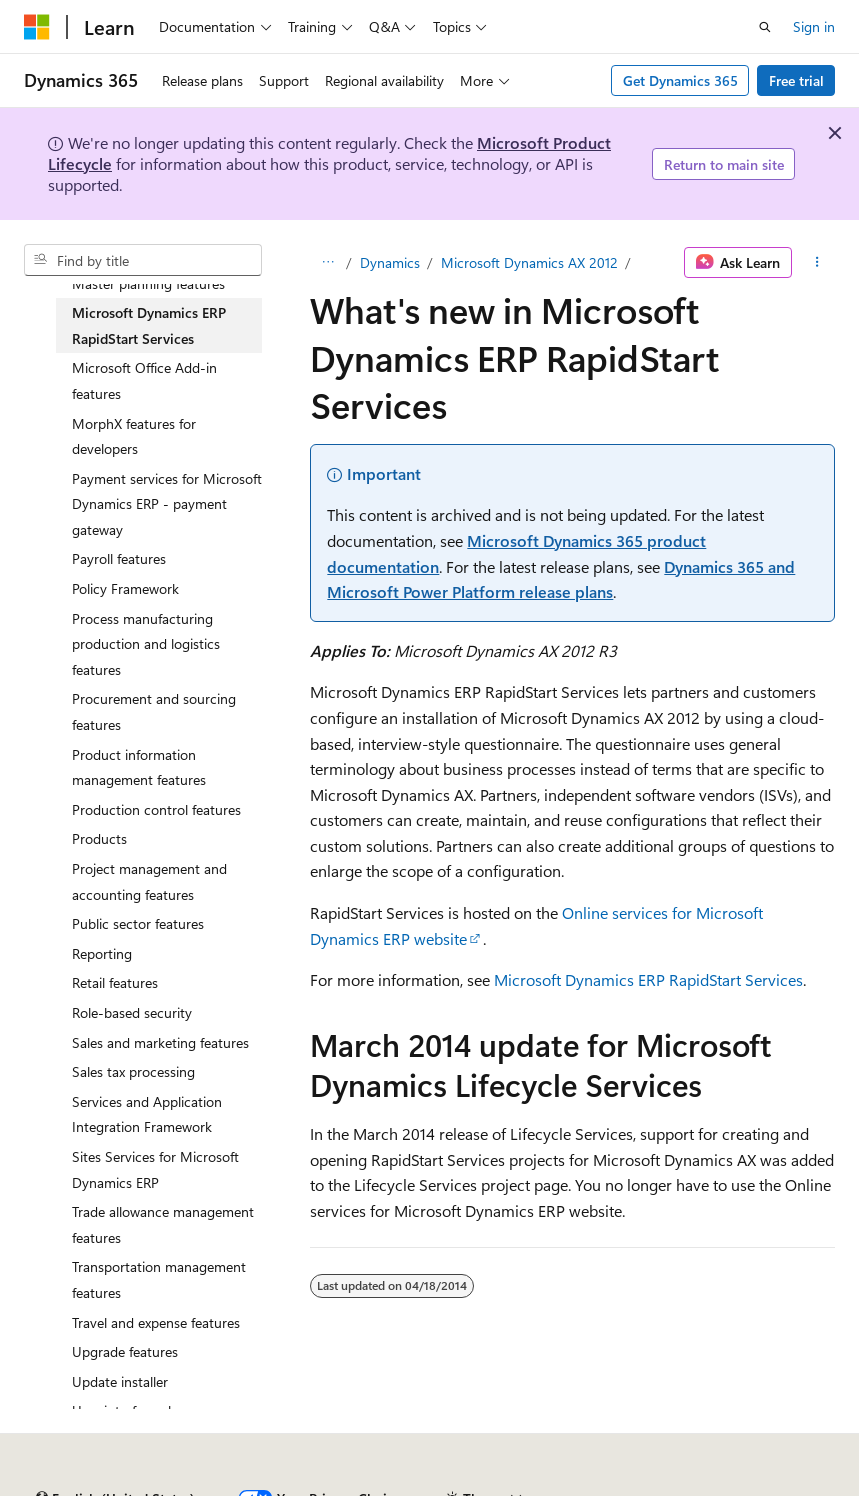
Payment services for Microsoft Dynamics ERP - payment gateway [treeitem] (167, 504)
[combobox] (143, 260)
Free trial (796, 80)
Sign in (814, 26)
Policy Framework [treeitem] (125, 588)
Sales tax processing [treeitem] (133, 1071)
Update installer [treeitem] (120, 1381)
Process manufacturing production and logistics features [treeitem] (146, 644)
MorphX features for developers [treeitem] (134, 436)
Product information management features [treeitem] (139, 767)
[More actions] (817, 263)
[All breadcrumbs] (327, 263)
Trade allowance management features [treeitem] (163, 1224)
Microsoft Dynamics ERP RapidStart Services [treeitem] (149, 325)
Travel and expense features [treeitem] (156, 1322)
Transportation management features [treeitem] (159, 1279)
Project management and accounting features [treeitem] (149, 881)
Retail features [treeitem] (115, 982)
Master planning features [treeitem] (148, 283)
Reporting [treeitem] (102, 953)
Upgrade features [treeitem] (125, 1351)
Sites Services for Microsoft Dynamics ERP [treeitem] (155, 1169)
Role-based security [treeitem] (132, 1012)
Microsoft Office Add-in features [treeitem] (144, 380)
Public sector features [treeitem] (138, 923)
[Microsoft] (37, 27)
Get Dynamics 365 (680, 80)
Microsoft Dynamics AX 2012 (529, 262)
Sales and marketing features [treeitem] (160, 1042)
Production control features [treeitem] (156, 809)
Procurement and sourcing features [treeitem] (154, 711)
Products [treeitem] (99, 838)
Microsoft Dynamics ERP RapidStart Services (648, 979)
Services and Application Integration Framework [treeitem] (147, 1114)
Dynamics (390, 262)
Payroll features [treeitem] (119, 558)
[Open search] (765, 27)
